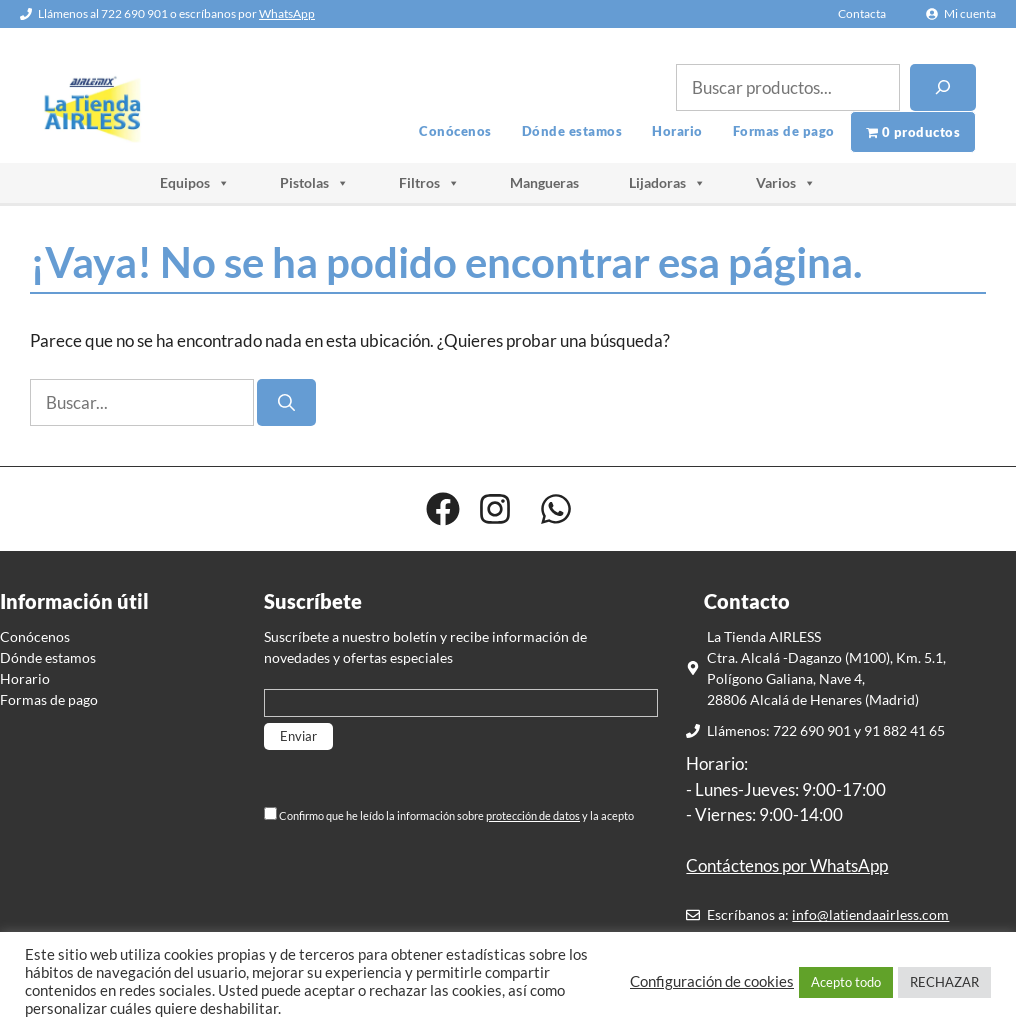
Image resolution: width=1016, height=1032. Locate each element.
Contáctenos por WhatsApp (787, 865)
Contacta (862, 13)
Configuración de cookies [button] (712, 981)
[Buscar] (943, 88)
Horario (677, 131)
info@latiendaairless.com (870, 914)
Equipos (195, 183)
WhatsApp (287, 13)
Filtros (429, 183)
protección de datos (533, 815)
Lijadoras (667, 183)
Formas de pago (784, 131)
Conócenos (455, 131)
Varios (786, 183)
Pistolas (314, 183)
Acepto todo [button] (846, 982)
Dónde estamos (572, 131)
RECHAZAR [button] (944, 982)
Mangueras (544, 182)
